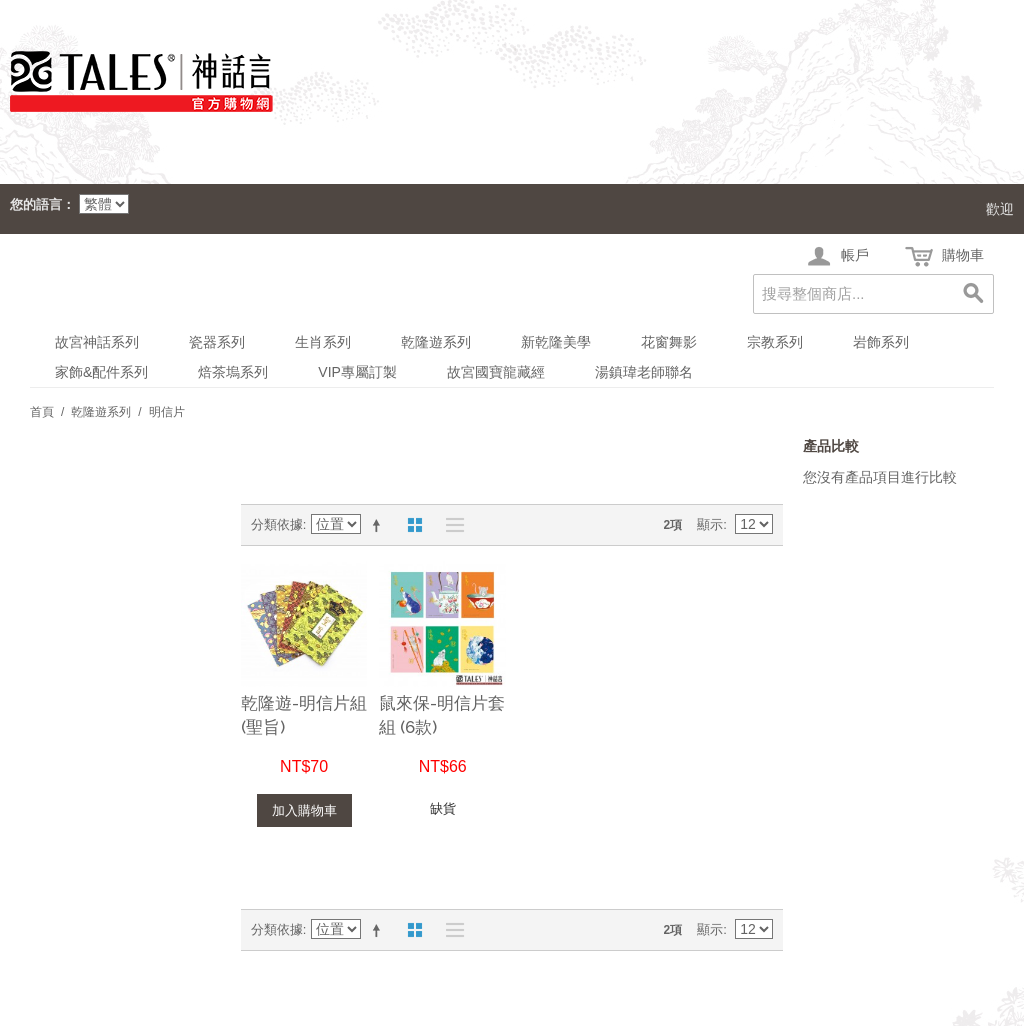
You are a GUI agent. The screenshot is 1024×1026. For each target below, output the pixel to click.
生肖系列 (323, 342)
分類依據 (277, 524)
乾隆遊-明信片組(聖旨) (304, 715)
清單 (450, 525)
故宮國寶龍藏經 (496, 372)
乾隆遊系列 (436, 342)
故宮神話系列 (97, 342)
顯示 (710, 524)
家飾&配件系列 (101, 372)
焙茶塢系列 (233, 372)
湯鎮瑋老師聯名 (644, 372)
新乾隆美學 (556, 342)
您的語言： (42, 204)
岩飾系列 (881, 342)
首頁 (42, 412)
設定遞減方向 (380, 525)
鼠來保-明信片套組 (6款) (442, 715)
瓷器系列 (217, 342)
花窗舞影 (669, 342)
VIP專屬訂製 (357, 372)
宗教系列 (775, 342)
